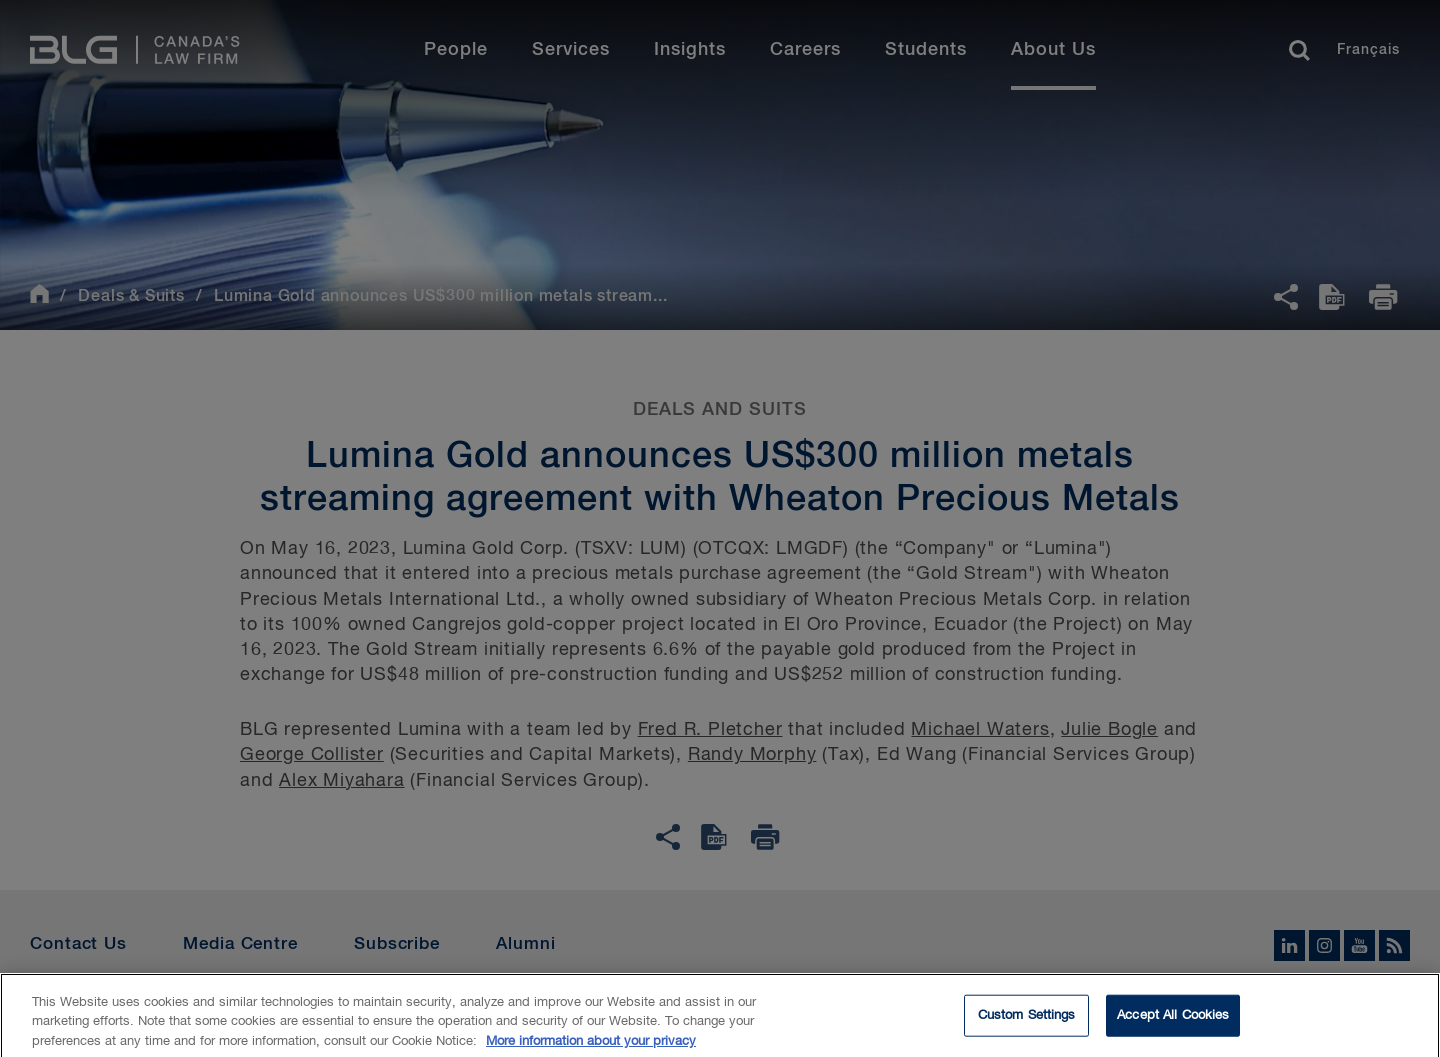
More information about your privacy (591, 1047)
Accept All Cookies (1173, 1021)
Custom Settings (1027, 1021)
